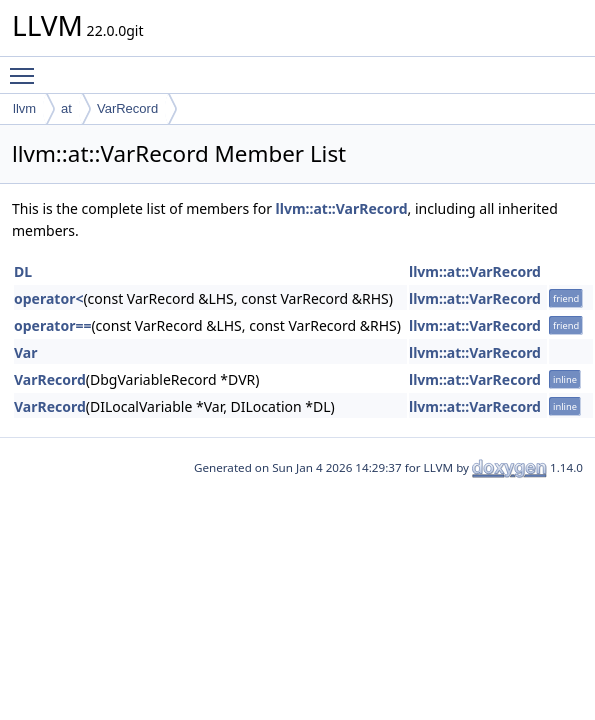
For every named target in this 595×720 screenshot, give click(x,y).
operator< (48, 298)
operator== (52, 325)
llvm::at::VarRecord (342, 208)
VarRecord (127, 108)
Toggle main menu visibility (27, 67)
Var (25, 352)
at (66, 108)
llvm (24, 108)
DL (23, 271)
